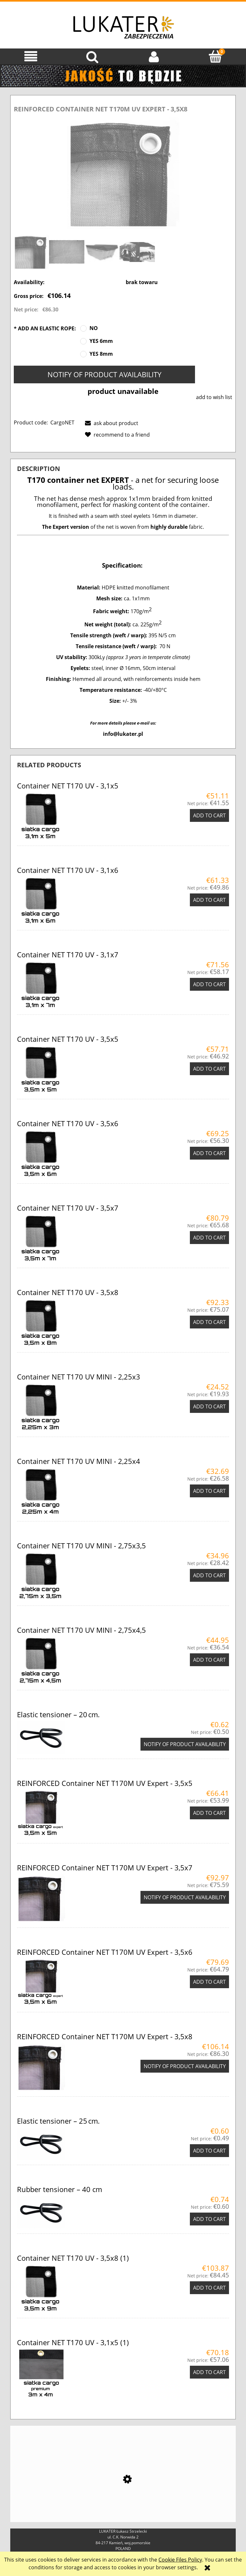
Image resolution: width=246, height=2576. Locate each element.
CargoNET (62, 422)
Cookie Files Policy (180, 2559)
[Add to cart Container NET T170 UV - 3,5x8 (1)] (209, 2287)
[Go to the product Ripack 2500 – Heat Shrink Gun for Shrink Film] (123, 2495)
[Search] (92, 56)
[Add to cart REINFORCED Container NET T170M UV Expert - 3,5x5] (209, 1812)
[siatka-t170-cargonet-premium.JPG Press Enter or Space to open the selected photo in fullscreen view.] (123, 173)
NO (93, 328)
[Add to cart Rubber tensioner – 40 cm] (209, 2219)
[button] (31, 56)
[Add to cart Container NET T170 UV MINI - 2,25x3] (209, 1406)
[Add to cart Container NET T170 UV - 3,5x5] (209, 1068)
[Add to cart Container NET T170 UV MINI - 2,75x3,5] (209, 1575)
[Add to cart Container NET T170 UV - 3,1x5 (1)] (209, 2372)
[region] (123, 75)
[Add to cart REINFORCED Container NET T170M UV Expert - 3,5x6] (209, 1981)
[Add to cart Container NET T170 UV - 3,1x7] (209, 984)
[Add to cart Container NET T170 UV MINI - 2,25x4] (209, 1490)
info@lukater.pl (123, 733)
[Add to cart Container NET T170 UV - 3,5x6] (209, 1153)
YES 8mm (101, 353)
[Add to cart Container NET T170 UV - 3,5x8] (209, 1322)
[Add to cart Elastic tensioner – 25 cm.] (209, 2150)
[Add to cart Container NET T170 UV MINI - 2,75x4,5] (209, 1659)
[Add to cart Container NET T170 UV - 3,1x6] (209, 899)
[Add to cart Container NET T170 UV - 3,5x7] (209, 1237)
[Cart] (215, 56)
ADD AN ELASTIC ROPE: (45, 328)
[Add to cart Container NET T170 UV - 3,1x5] (209, 815)
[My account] (154, 56)
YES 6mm (101, 340)
